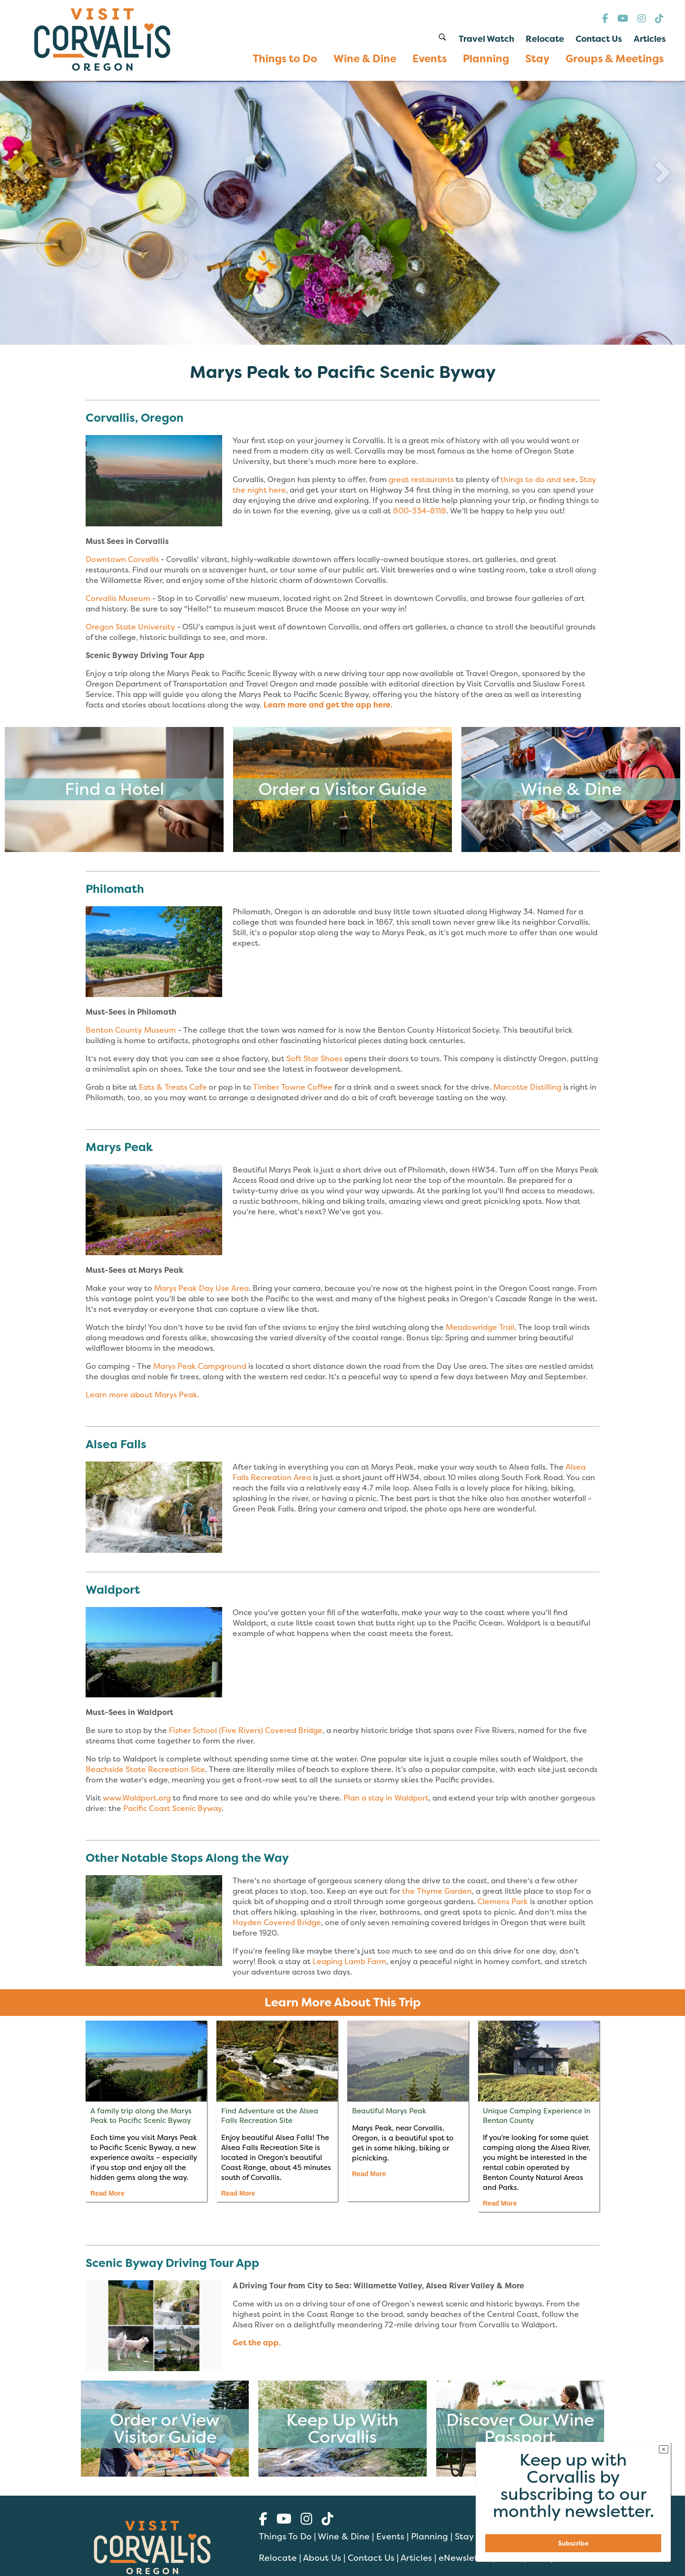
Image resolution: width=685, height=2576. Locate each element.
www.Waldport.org (137, 1797)
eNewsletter (464, 2558)
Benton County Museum (131, 1030)
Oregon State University (130, 626)
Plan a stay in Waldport (386, 1797)
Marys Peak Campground (199, 1366)
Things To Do (285, 2536)
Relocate (278, 2558)
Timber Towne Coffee (293, 1087)
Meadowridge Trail (480, 1327)
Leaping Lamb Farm (349, 1961)
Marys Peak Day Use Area (201, 1288)
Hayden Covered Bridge (277, 1922)
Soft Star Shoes (314, 1058)
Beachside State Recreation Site (145, 1769)
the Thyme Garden (437, 1891)
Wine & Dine (344, 2536)
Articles (416, 2558)
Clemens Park (504, 1901)
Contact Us (371, 2558)
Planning (429, 2536)
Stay (464, 2536)
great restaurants (421, 479)
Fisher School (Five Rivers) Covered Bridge (246, 1730)
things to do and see (538, 479)
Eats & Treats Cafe (173, 1087)
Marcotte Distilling (527, 1087)
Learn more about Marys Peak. (142, 1394)
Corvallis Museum (118, 598)
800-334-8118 (419, 510)
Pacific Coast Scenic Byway (172, 1808)
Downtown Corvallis (122, 559)
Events (390, 2536)
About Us (322, 2558)
